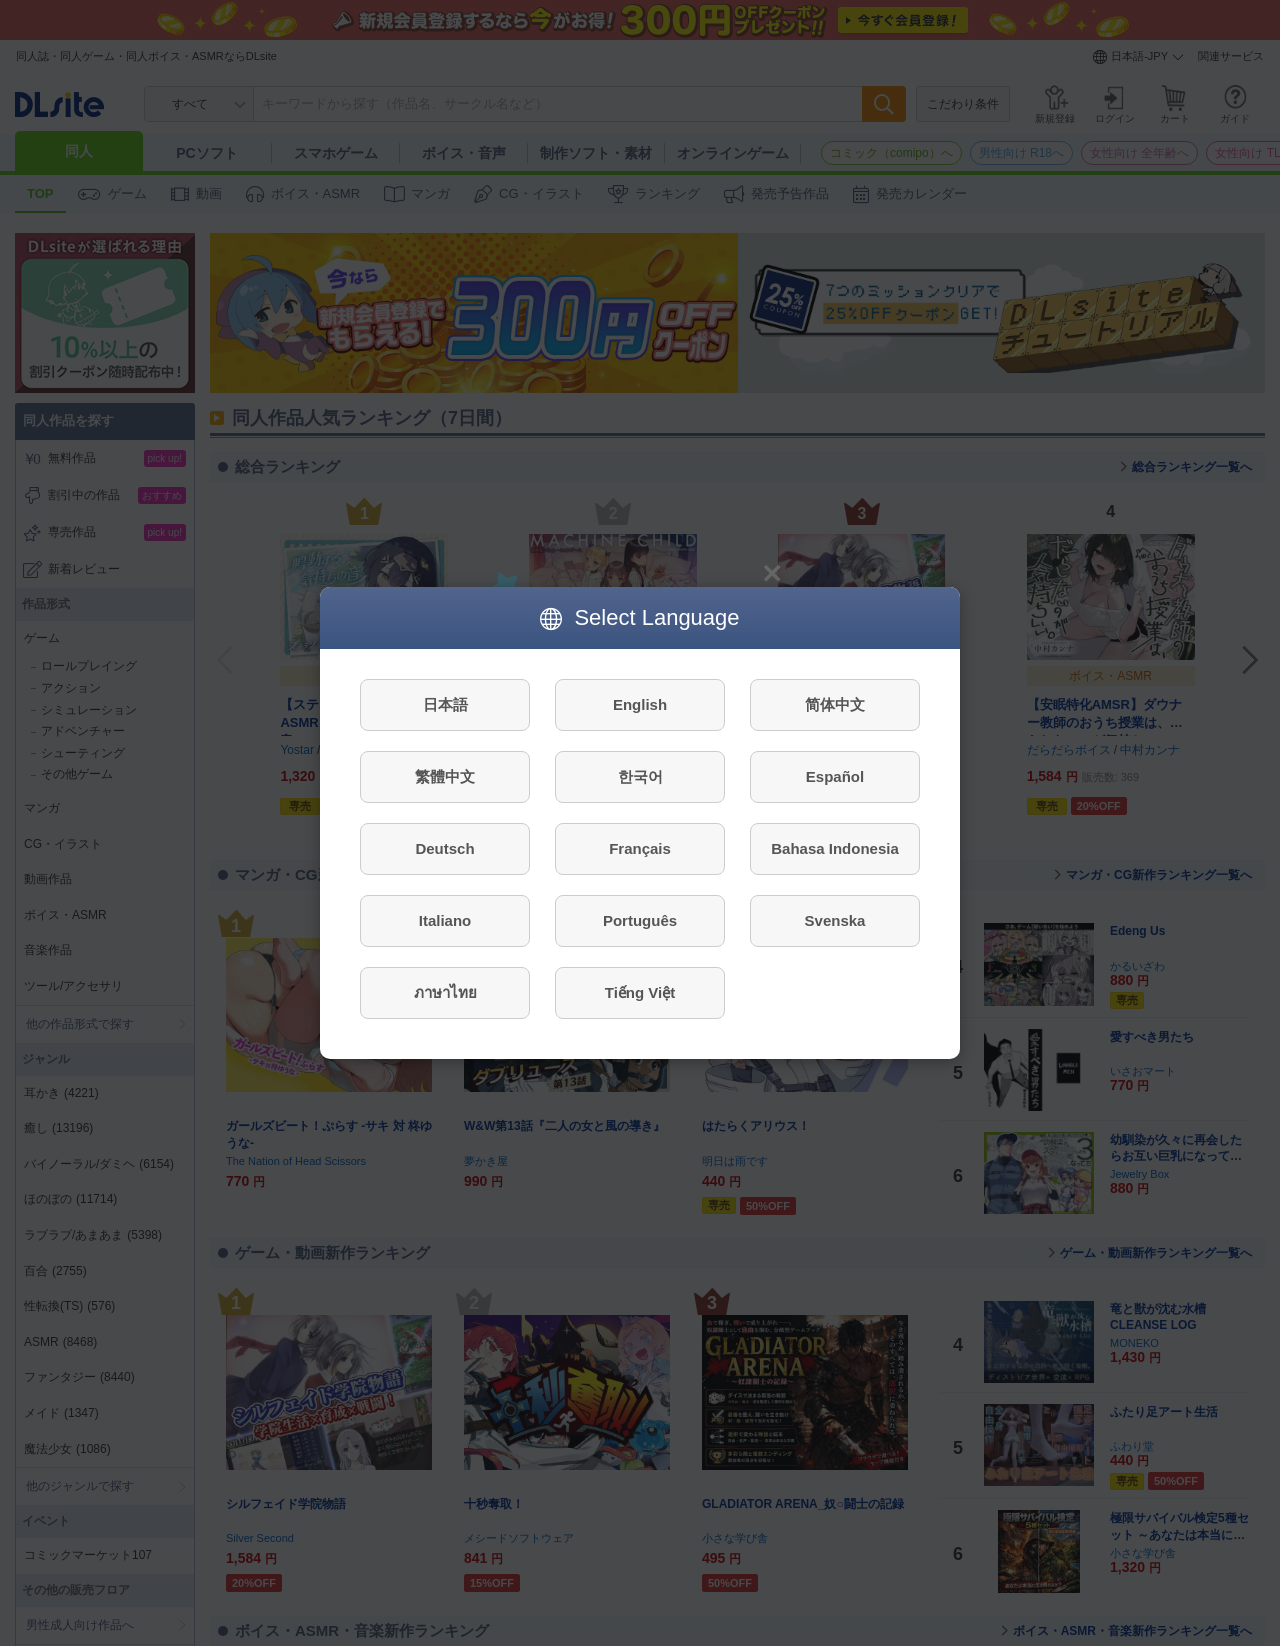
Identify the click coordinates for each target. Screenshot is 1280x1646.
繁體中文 (445, 776)
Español (835, 776)
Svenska (835, 920)
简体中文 (835, 704)
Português (640, 920)
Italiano (445, 920)
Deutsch (444, 848)
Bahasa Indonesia (835, 848)
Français (640, 848)
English (640, 704)
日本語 (445, 704)
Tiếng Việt (640, 992)
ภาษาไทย (445, 992)
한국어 (640, 776)
